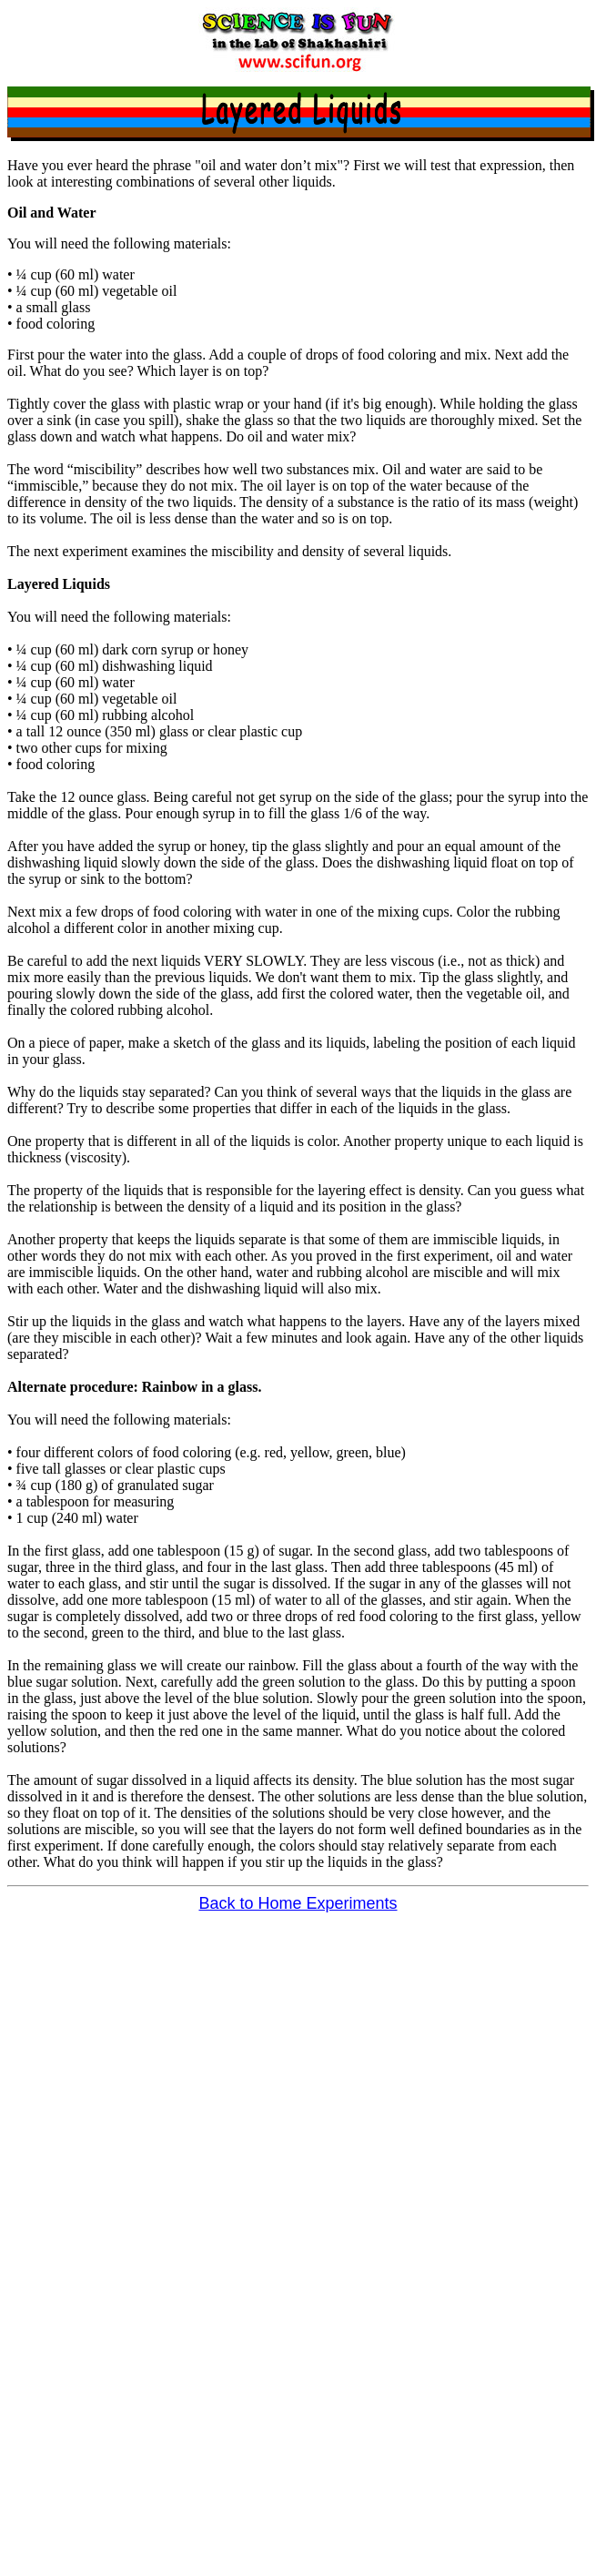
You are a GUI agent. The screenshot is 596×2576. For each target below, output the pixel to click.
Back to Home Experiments (297, 1903)
